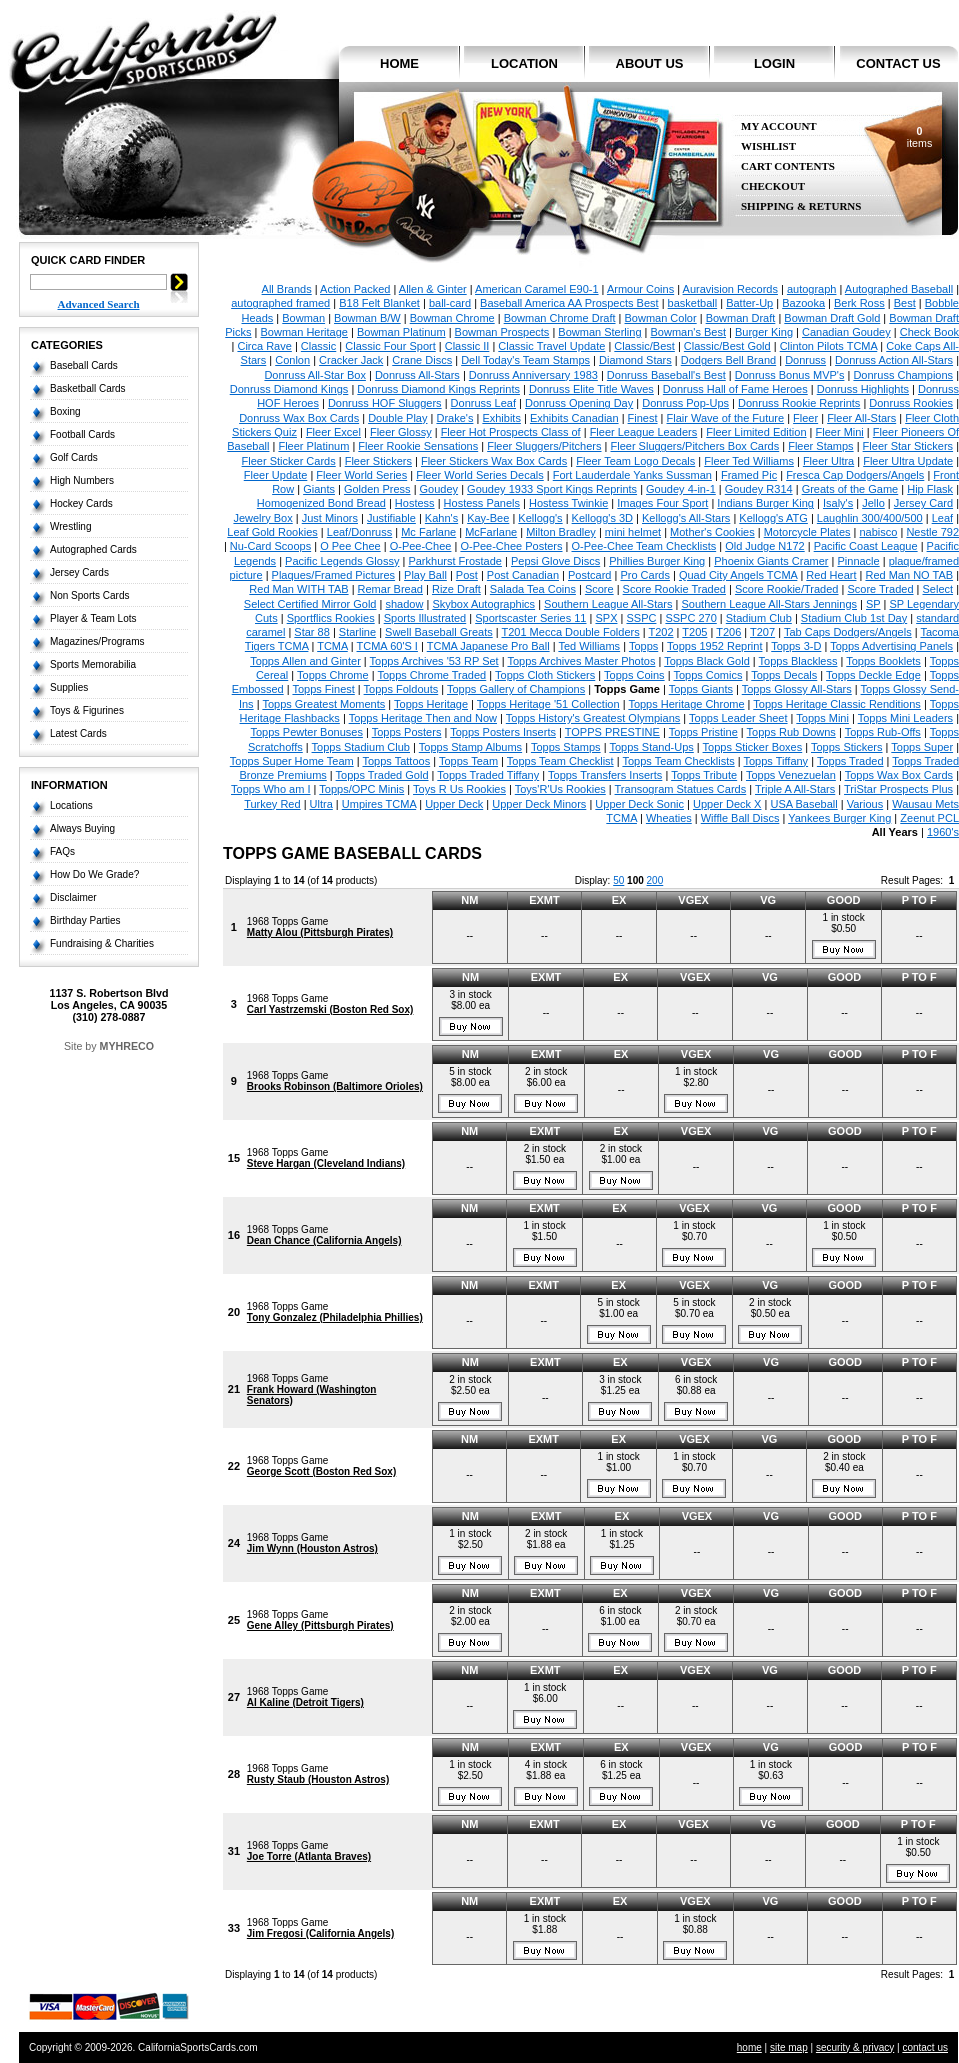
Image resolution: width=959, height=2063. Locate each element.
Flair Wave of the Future (726, 418)
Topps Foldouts (401, 689)
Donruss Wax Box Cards (299, 418)
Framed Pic (749, 475)
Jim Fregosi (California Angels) (320, 1933)
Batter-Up (749, 303)
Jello (873, 503)
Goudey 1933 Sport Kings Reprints (552, 489)
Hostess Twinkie (568, 503)
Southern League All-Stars (608, 604)
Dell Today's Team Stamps (525, 360)
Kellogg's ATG (773, 518)
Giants (319, 489)
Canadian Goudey (846, 332)
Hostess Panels (482, 503)
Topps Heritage (431, 704)
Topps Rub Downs (791, 732)
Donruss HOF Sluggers (385, 403)
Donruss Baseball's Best (666, 375)
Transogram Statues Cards (681, 789)
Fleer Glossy (401, 432)
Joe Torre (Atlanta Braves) (309, 1856)
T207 (762, 632)
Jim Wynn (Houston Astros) (312, 1548)
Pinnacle (858, 561)
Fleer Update (276, 475)
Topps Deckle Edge (873, 675)
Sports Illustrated (425, 618)
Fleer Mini (840, 432)
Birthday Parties (85, 920)
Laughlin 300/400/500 (870, 518)
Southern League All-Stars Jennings (770, 604)
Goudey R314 (759, 489)
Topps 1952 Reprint (714, 646)
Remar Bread (390, 589)
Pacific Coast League (866, 546)
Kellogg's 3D (602, 518)
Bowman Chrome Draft (560, 318)
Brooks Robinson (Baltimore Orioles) (335, 1086)
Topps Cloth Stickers (545, 675)
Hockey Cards (81, 503)
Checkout (773, 186)
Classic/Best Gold (727, 346)
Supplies (69, 687)
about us (650, 63)
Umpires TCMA (379, 804)
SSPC (641, 618)
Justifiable (391, 518)
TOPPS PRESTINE (612, 732)
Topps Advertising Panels (891, 646)
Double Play (397, 418)
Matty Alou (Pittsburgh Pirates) (320, 932)
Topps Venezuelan (791, 775)
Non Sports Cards (89, 595)
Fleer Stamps (820, 446)
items (919, 137)
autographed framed (280, 303)
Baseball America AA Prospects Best (569, 303)
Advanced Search (99, 304)
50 (618, 880)
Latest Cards (78, 733)
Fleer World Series (361, 475)
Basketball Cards (88, 388)
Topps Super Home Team (292, 761)
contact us (898, 63)
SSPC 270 (690, 618)
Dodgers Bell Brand (728, 360)
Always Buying (82, 828)
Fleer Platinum (313, 446)
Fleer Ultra (828, 461)
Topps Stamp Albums (470, 747)
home (399, 63)
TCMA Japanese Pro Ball (488, 646)
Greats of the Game (850, 489)
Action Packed (355, 289)
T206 (728, 632)
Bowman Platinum (401, 332)
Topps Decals (784, 675)
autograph (812, 289)
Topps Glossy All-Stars (797, 689)
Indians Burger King (765, 503)
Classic (318, 346)
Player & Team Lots (93, 618)
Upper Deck (454, 804)
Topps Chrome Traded (431, 675)
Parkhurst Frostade (455, 561)
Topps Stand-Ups (651, 747)
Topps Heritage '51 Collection (548, 704)
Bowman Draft (741, 318)
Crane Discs (422, 360)
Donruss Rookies (911, 403)
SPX (606, 618)
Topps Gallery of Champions (516, 689)
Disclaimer (73, 897)
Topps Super (922, 747)
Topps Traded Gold (382, 775)
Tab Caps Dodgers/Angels (848, 632)
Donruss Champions (903, 375)
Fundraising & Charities (102, 943)
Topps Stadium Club (361, 747)
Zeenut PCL (929, 818)
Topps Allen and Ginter (305, 661)
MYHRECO (127, 1046)
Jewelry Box (262, 518)
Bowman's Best (687, 332)
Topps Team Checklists (678, 761)
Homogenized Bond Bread (321, 503)
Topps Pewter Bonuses (306, 732)
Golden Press (377, 489)
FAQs (62, 851)
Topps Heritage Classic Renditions (837, 704)
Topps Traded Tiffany (488, 775)
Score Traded (880, 589)
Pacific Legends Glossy (342, 561)
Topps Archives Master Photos (581, 661)
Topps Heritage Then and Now (423, 718)
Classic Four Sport (390, 346)
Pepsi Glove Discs (555, 561)
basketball (693, 303)
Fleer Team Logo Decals (635, 461)
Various (865, 804)
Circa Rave (264, 346)
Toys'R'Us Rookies (560, 789)
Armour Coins (640, 289)
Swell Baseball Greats (439, 632)
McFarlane (491, 532)
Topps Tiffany (776, 761)
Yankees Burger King (839, 818)
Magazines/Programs (97, 641)
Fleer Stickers (378, 461)
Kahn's (441, 518)
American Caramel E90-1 (537, 289)
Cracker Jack (351, 360)
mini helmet (633, 532)
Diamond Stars (635, 360)
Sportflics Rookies (331, 618)
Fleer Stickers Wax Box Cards (494, 461)
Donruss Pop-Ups (685, 403)
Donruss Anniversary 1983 (533, 375)
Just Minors (330, 518)
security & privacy (855, 2047)
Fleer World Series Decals (480, 475)
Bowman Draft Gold (832, 318)
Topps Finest (323, 689)
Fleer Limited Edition (756, 432)
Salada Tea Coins (533, 589)
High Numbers (82, 480)
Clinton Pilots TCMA (829, 346)
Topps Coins (634, 675)
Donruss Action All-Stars (894, 360)
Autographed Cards (93, 549)
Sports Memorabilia (93, 664)
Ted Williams (589, 646)
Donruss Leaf (483, 403)
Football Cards (82, 434)
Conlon (292, 360)
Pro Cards (645, 575)
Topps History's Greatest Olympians (593, 718)
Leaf (942, 518)
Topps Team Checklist (560, 761)
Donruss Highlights (863, 389)
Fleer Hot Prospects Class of (511, 432)
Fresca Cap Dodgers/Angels (855, 475)
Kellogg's (540, 518)
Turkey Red (272, 804)
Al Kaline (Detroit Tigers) (305, 1702)
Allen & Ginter (433, 289)
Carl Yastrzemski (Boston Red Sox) (330, 1009)
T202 (660, 632)
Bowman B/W (367, 318)
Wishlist (768, 146)
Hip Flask (930, 489)
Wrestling (71, 526)
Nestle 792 (932, 532)
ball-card (450, 303)
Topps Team (468, 761)
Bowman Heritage (304, 332)
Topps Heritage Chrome (686, 704)
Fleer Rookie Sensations (418, 446)
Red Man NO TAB (909, 575)
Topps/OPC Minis (361, 789)
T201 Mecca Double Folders (570, 632)
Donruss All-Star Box (314, 375)
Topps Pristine (703, 732)
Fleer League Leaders (644, 432)
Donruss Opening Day (579, 403)
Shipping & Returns (801, 206)
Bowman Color (661, 318)
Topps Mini (822, 718)
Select (938, 589)
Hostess (415, 503)
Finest (643, 418)
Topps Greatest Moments (323, 704)
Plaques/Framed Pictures (334, 575)
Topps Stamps (566, 747)
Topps (643, 646)
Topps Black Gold (707, 661)
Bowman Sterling (599, 332)
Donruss (805, 360)
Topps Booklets (883, 661)
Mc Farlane (428, 532)
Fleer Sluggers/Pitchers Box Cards (694, 446)
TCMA (332, 646)
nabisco (879, 532)
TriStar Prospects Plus (898, 789)
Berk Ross (859, 303)
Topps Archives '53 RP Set (434, 661)
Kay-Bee (488, 518)
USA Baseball (803, 804)
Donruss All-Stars (417, 375)
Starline (357, 632)
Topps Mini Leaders (905, 718)
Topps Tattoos (396, 761)
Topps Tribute (704, 775)
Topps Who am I (270, 789)
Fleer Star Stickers (908, 446)
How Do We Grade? (94, 874)
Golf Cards (74, 457)
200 (655, 880)
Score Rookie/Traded (787, 589)
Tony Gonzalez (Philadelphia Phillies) (335, 1317)
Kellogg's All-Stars (686, 518)
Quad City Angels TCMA (738, 575)
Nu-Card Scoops (270, 546)
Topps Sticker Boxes (753, 747)
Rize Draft (456, 589)
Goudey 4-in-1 (681, 489)
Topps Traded (850, 761)
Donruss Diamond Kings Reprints (438, 389)
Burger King (764, 332)
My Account (779, 126)
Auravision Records (730, 289)
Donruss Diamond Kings (289, 389)
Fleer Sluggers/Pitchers (544, 446)
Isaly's (838, 503)
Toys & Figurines (87, 710)
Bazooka (803, 303)
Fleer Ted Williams (749, 461)
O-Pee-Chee (421, 546)
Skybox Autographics (483, 604)
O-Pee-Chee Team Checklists (644, 546)
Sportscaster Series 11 (530, 618)
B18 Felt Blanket (379, 303)
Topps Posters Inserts (503, 732)
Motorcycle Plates (807, 532)
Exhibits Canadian (574, 418)
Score (599, 589)
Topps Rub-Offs (883, 732)
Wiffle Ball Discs (740, 818)
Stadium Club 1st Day (854, 618)
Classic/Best (644, 346)
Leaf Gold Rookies (272, 532)
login (774, 63)
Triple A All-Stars (795, 789)
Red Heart (831, 575)
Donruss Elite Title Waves (591, 389)
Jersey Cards (79, 572)
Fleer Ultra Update (908, 461)
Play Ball (425, 575)
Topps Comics (707, 675)
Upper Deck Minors (539, 804)
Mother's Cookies (712, 532)
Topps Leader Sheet (738, 718)
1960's (943, 832)
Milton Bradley (561, 532)
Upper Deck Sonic (639, 804)
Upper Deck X (727, 804)
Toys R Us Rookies (459, 789)
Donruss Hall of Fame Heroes (735, 389)
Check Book (929, 332)
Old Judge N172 (765, 546)
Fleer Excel (333, 432)
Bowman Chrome (452, 318)
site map (789, 2047)
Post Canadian (523, 575)
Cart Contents (788, 166)
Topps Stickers (847, 747)
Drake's (454, 418)
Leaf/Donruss (359, 532)
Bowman (303, 318)
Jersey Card (923, 503)
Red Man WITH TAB (298, 589)
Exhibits (501, 418)
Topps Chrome (333, 675)
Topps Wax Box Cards (899, 775)
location (524, 63)
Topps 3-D (796, 646)
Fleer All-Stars (861, 418)
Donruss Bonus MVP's (790, 375)
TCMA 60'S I (387, 646)
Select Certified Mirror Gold (310, 604)
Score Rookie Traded (674, 589)
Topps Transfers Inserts (605, 775)
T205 (694, 632)
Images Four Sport (662, 503)
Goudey (439, 489)
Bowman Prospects (502, 332)
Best (905, 303)
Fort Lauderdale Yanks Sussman (632, 475)
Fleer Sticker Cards (289, 461)
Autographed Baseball (899, 289)
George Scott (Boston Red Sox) (321, 1471)
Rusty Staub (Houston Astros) (318, 1779)
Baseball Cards (84, 365)
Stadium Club (759, 618)
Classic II (467, 346)
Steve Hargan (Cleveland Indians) (326, 1163)
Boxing (65, 411)
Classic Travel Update (551, 346)
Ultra (321, 804)
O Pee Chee (350, 546)
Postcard (589, 575)
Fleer (805, 418)
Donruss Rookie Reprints (799, 403)
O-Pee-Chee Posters (511, 546)
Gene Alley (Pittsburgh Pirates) (320, 1625)
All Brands (287, 289)
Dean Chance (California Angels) (324, 1240)
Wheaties (669, 818)
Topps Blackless (798, 661)
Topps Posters (407, 732)
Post (467, 575)
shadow (404, 604)
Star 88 (311, 632)
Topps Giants (701, 689)
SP (873, 604)
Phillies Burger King (657, 561)
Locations (71, 805)
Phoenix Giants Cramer (771, 561)
